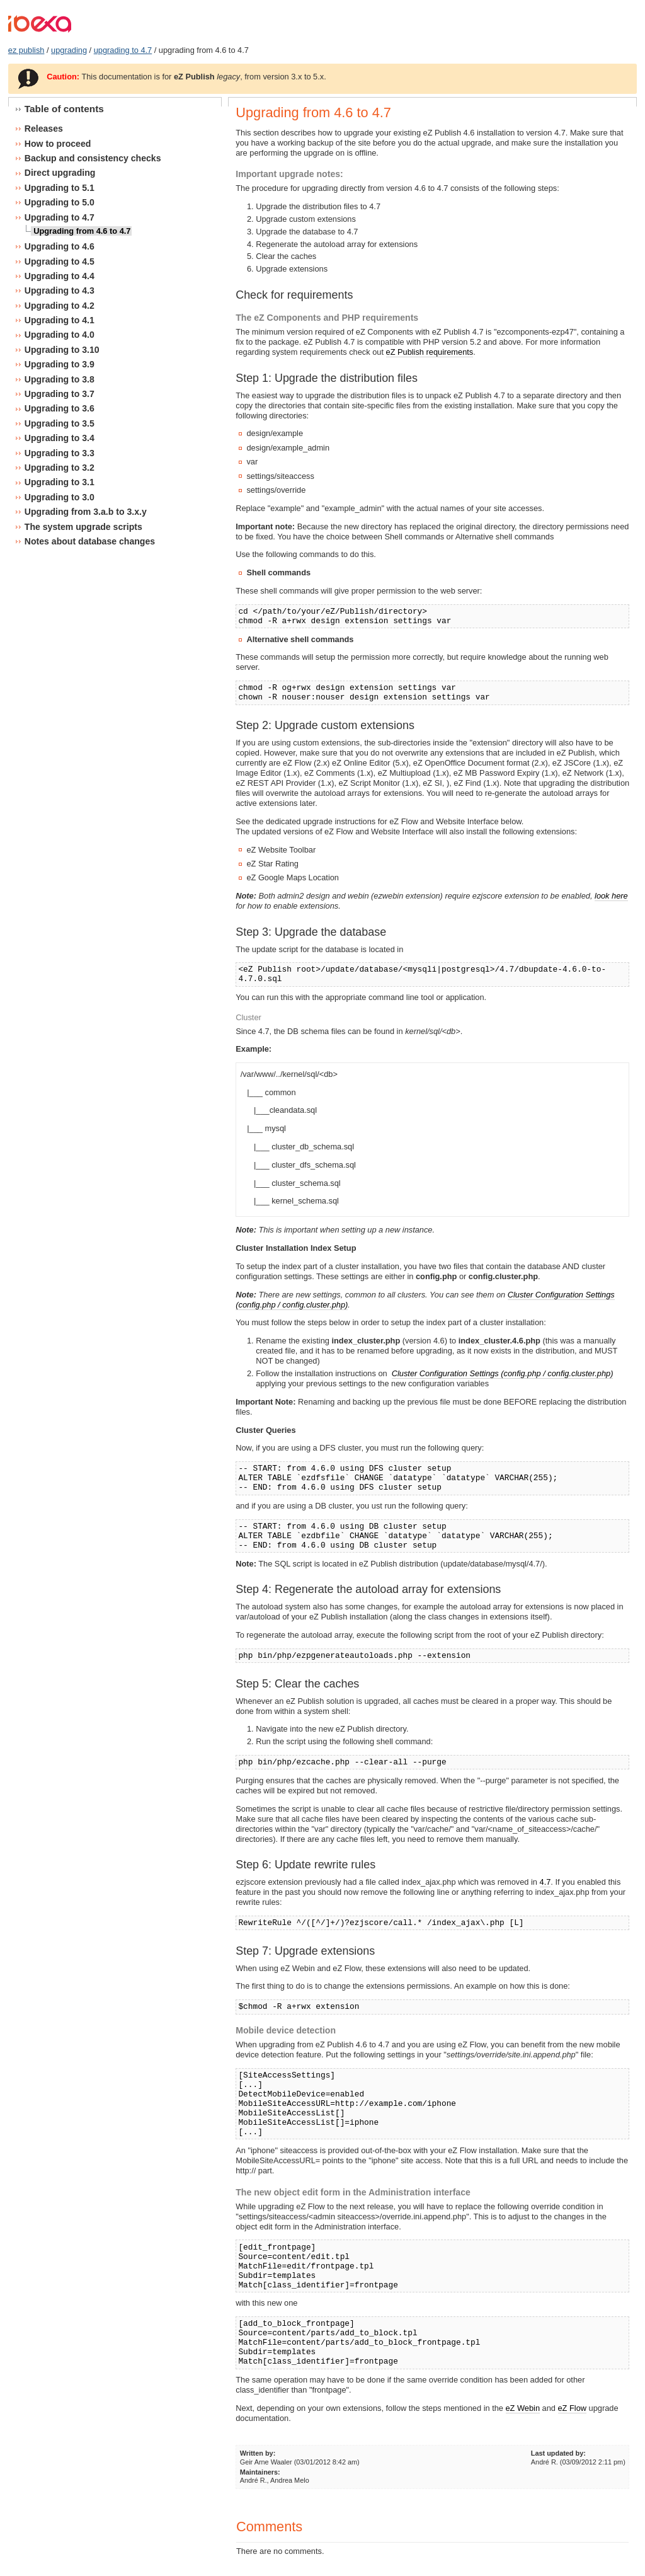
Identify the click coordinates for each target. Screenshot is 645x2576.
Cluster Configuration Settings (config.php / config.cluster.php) (503, 1373)
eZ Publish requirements (430, 352)
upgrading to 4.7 (123, 50)
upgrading (69, 50)
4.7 (545, 1882)
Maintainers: (260, 2472)
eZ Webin (523, 2408)
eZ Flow (572, 2408)
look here (611, 895)
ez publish (26, 50)
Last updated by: (558, 2453)
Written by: (258, 2453)
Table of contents (64, 108)
